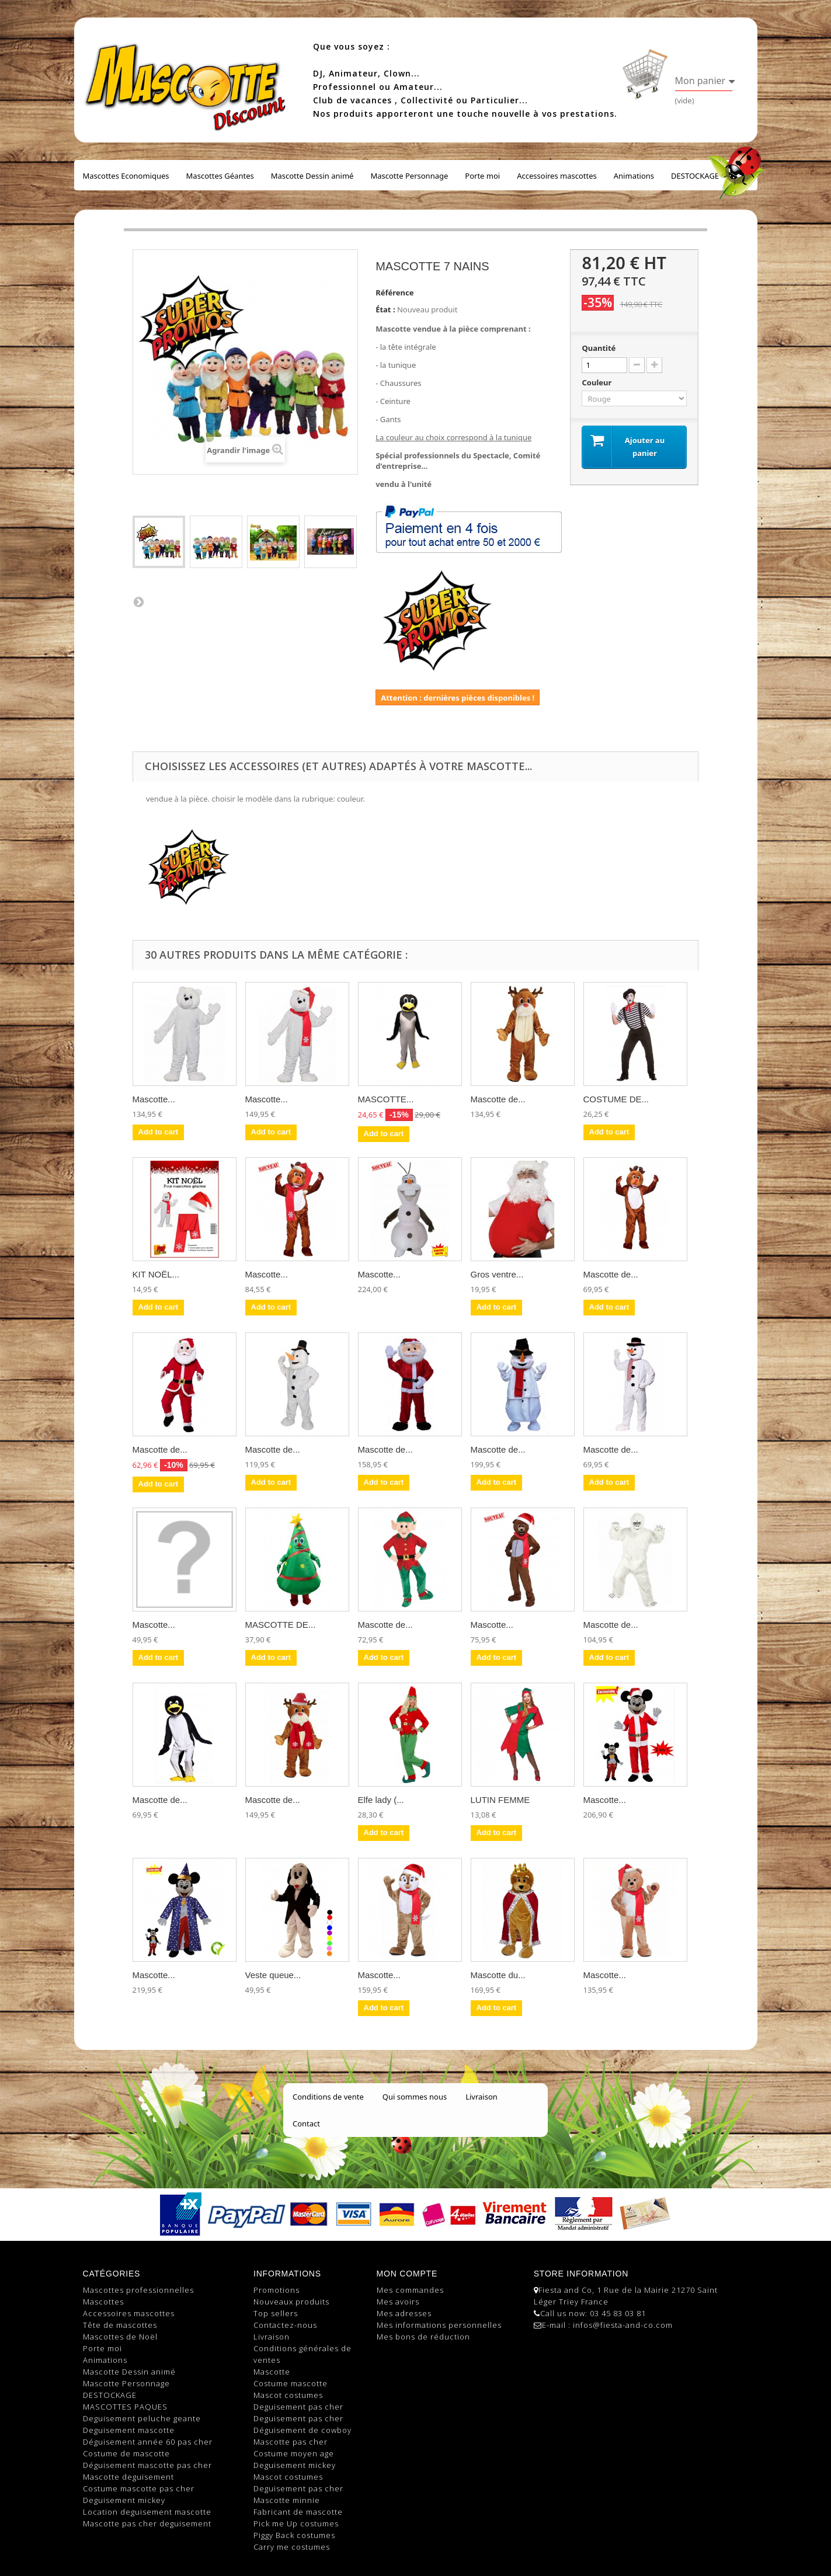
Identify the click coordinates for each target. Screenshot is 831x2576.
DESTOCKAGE (695, 175)
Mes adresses (404, 2313)
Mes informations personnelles (439, 2325)
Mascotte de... (498, 1099)
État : (385, 309)
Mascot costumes (288, 2395)
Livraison (481, 2096)
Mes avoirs (398, 2301)
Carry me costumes (291, 2547)
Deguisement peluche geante (142, 2418)
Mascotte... (154, 1099)
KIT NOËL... (156, 1274)
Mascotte (271, 2371)
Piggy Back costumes (294, 2535)
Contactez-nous (285, 2325)
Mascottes (103, 2301)
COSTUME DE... (616, 1099)
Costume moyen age (293, 2453)
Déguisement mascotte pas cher (147, 2465)
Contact (306, 2123)
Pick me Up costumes (296, 2523)
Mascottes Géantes (220, 175)
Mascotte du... (498, 1975)
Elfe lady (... (381, 1800)
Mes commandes (410, 2290)
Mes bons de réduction (423, 2336)
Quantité (599, 348)
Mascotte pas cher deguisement (147, 2523)
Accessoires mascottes (557, 175)
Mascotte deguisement (128, 2476)
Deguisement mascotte (129, 2430)
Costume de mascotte (126, 2453)
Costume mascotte (290, 2383)
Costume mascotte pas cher (138, 2488)
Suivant (138, 601)
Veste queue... (273, 1975)
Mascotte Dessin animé (312, 175)
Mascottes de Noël (120, 2336)
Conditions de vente (328, 2096)
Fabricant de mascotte (298, 2512)
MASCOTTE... (386, 1099)
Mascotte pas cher (290, 2441)
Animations (634, 175)
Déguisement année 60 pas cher (148, 2441)
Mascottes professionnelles (138, 2290)
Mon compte (407, 2273)
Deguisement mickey (124, 2500)
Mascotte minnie (286, 2500)
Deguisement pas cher (298, 2406)
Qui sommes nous (415, 2096)
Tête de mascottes (120, 2325)
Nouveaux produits (291, 2301)
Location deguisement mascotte (147, 2512)
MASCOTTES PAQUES (125, 2406)
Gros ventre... (497, 1274)
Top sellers (275, 2313)
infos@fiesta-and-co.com (623, 2325)
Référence (394, 292)
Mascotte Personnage (409, 175)
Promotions (276, 2290)
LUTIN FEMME (500, 1800)
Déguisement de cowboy (302, 2430)
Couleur (597, 382)
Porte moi (482, 175)
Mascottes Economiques (126, 175)
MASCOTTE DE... (280, 1625)
